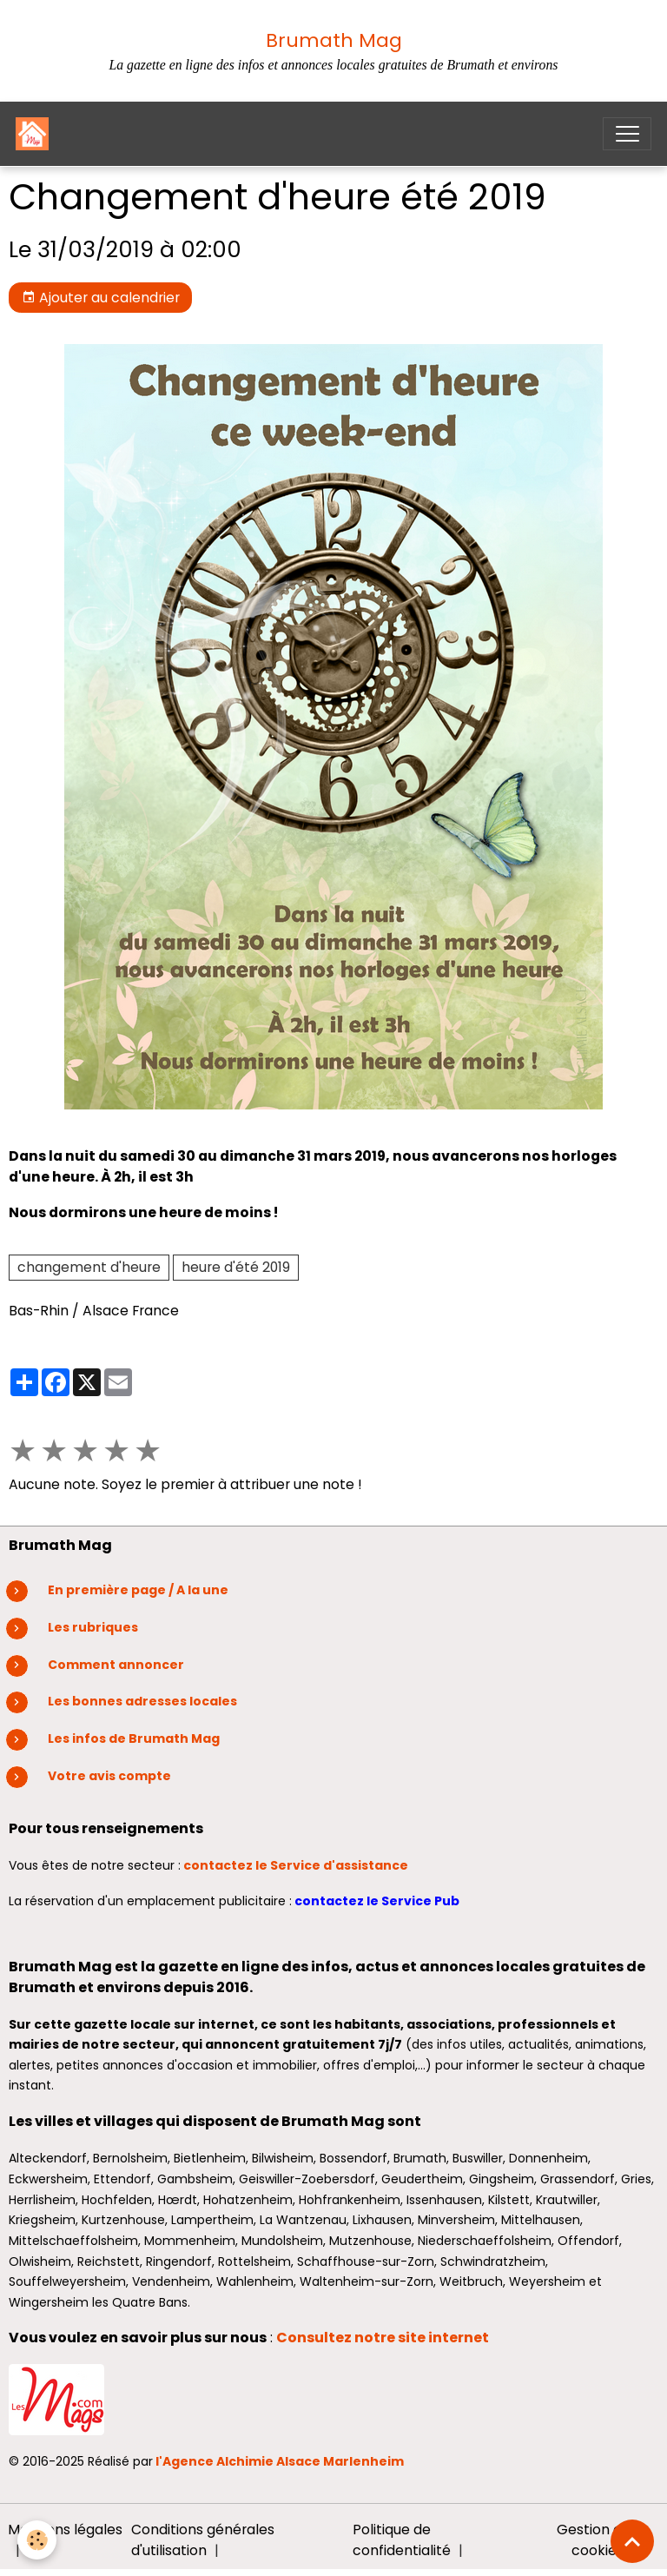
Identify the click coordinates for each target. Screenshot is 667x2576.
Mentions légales (65, 2530)
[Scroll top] (632, 2541)
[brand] (36, 133)
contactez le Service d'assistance (297, 1865)
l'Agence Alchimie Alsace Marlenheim (279, 2461)
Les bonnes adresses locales (142, 1701)
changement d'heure (89, 1267)
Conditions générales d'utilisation (202, 2540)
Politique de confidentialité (402, 2540)
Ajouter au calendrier (101, 298)
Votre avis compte (109, 1776)
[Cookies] (36, 2539)
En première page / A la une (138, 1590)
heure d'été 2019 (236, 1267)
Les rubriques (93, 1627)
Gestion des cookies (597, 2540)
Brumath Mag (334, 40)
